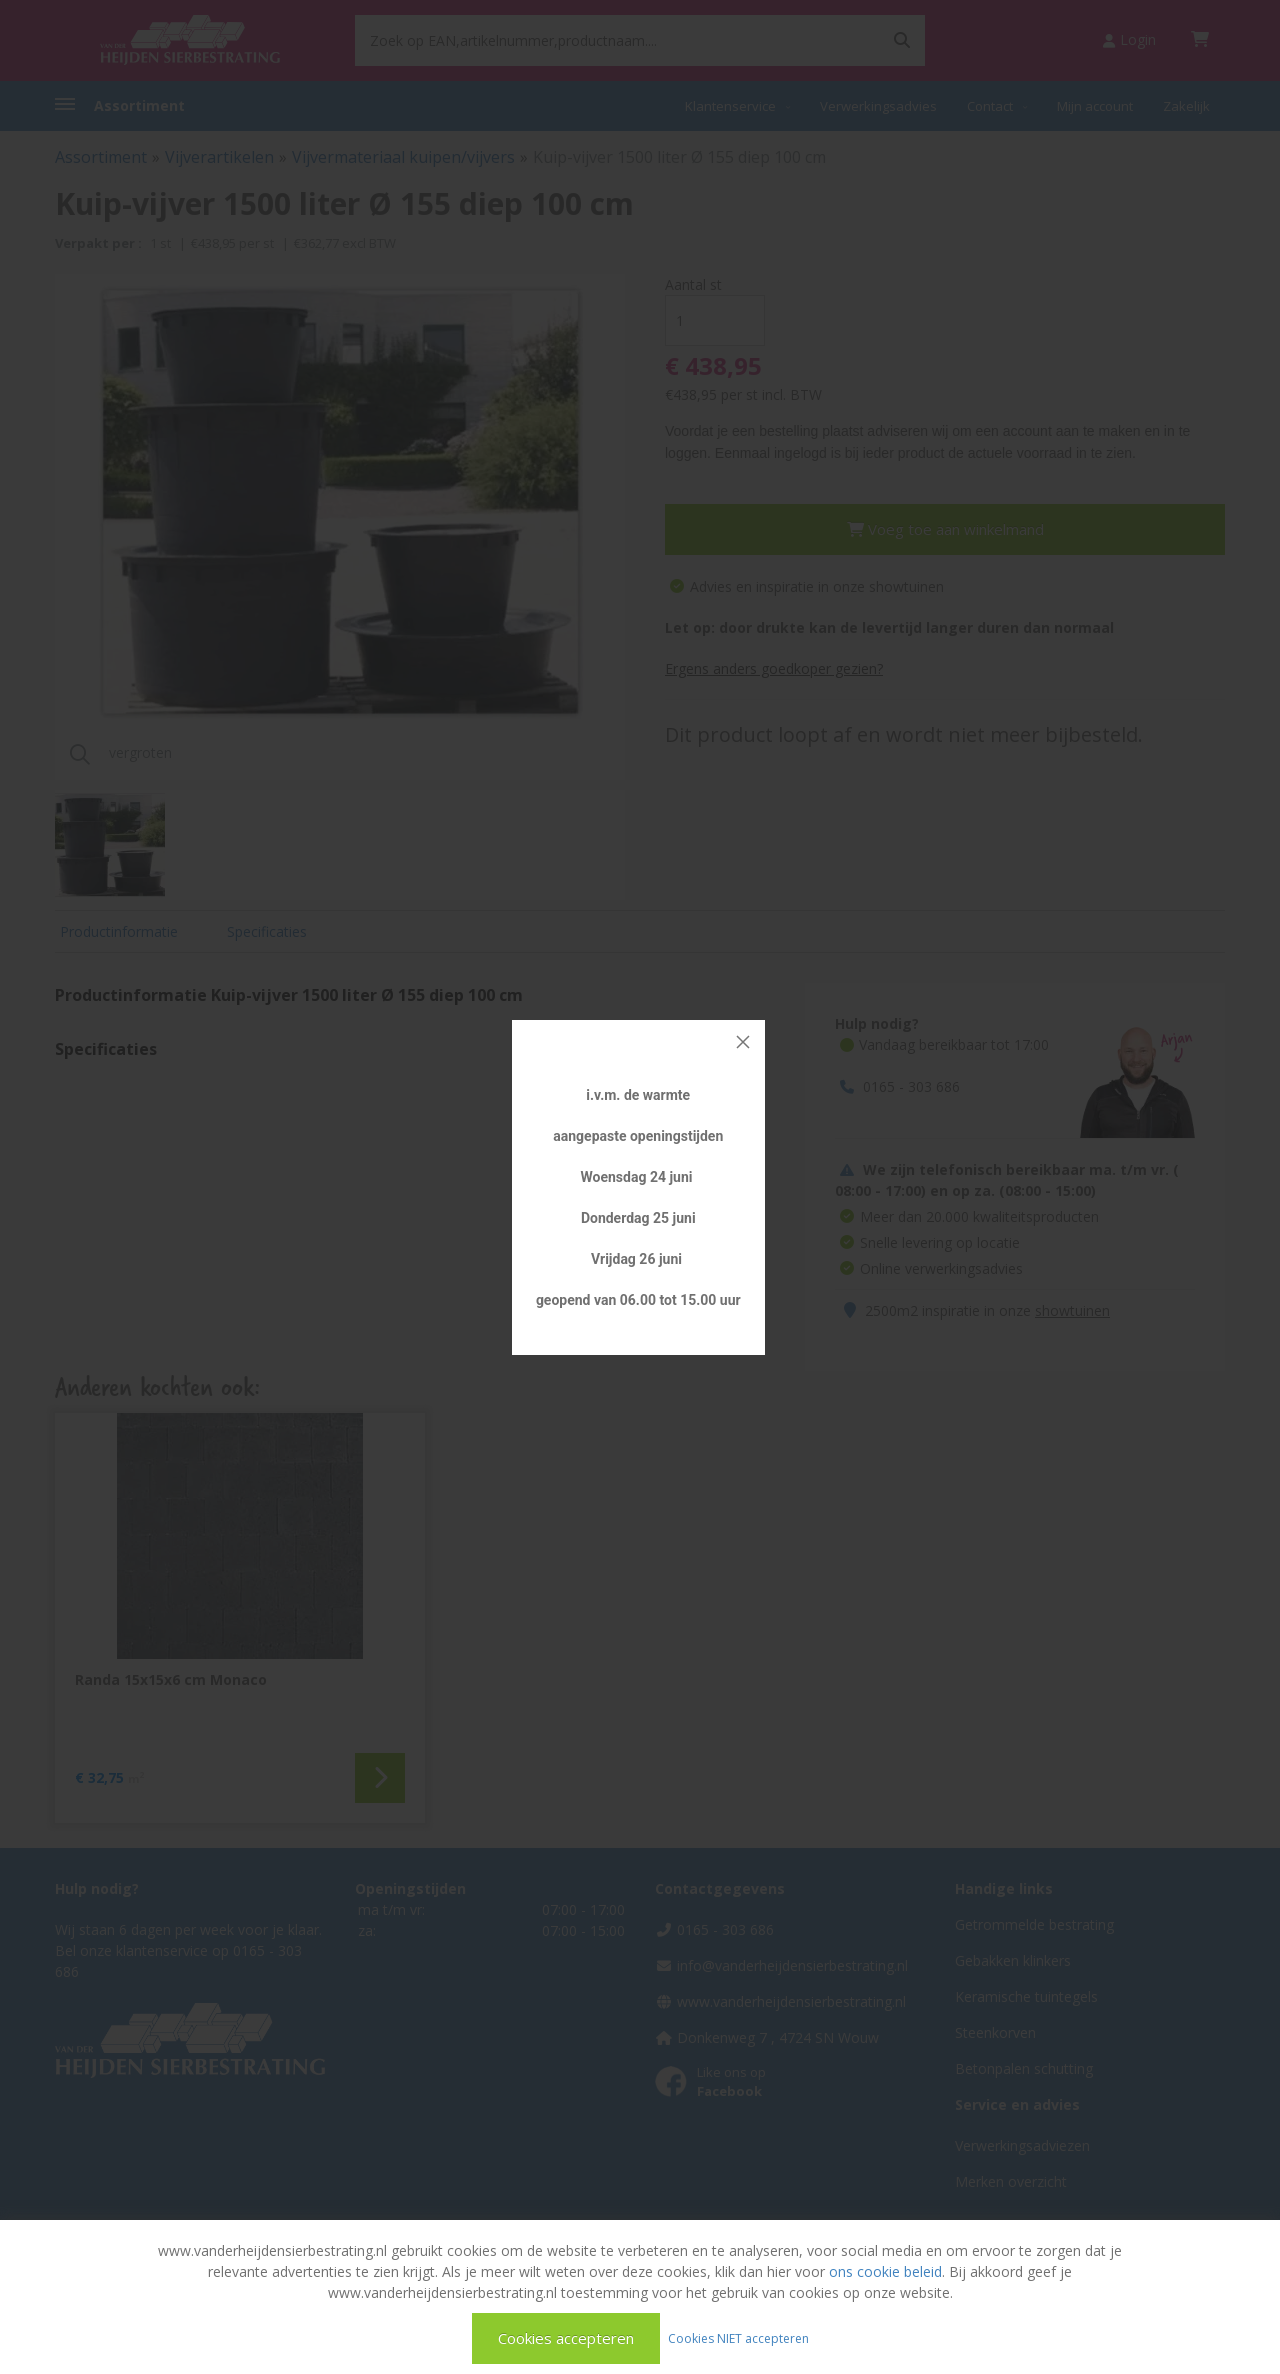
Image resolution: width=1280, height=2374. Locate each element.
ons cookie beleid (885, 2271)
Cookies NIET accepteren (738, 2337)
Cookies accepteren (566, 2338)
